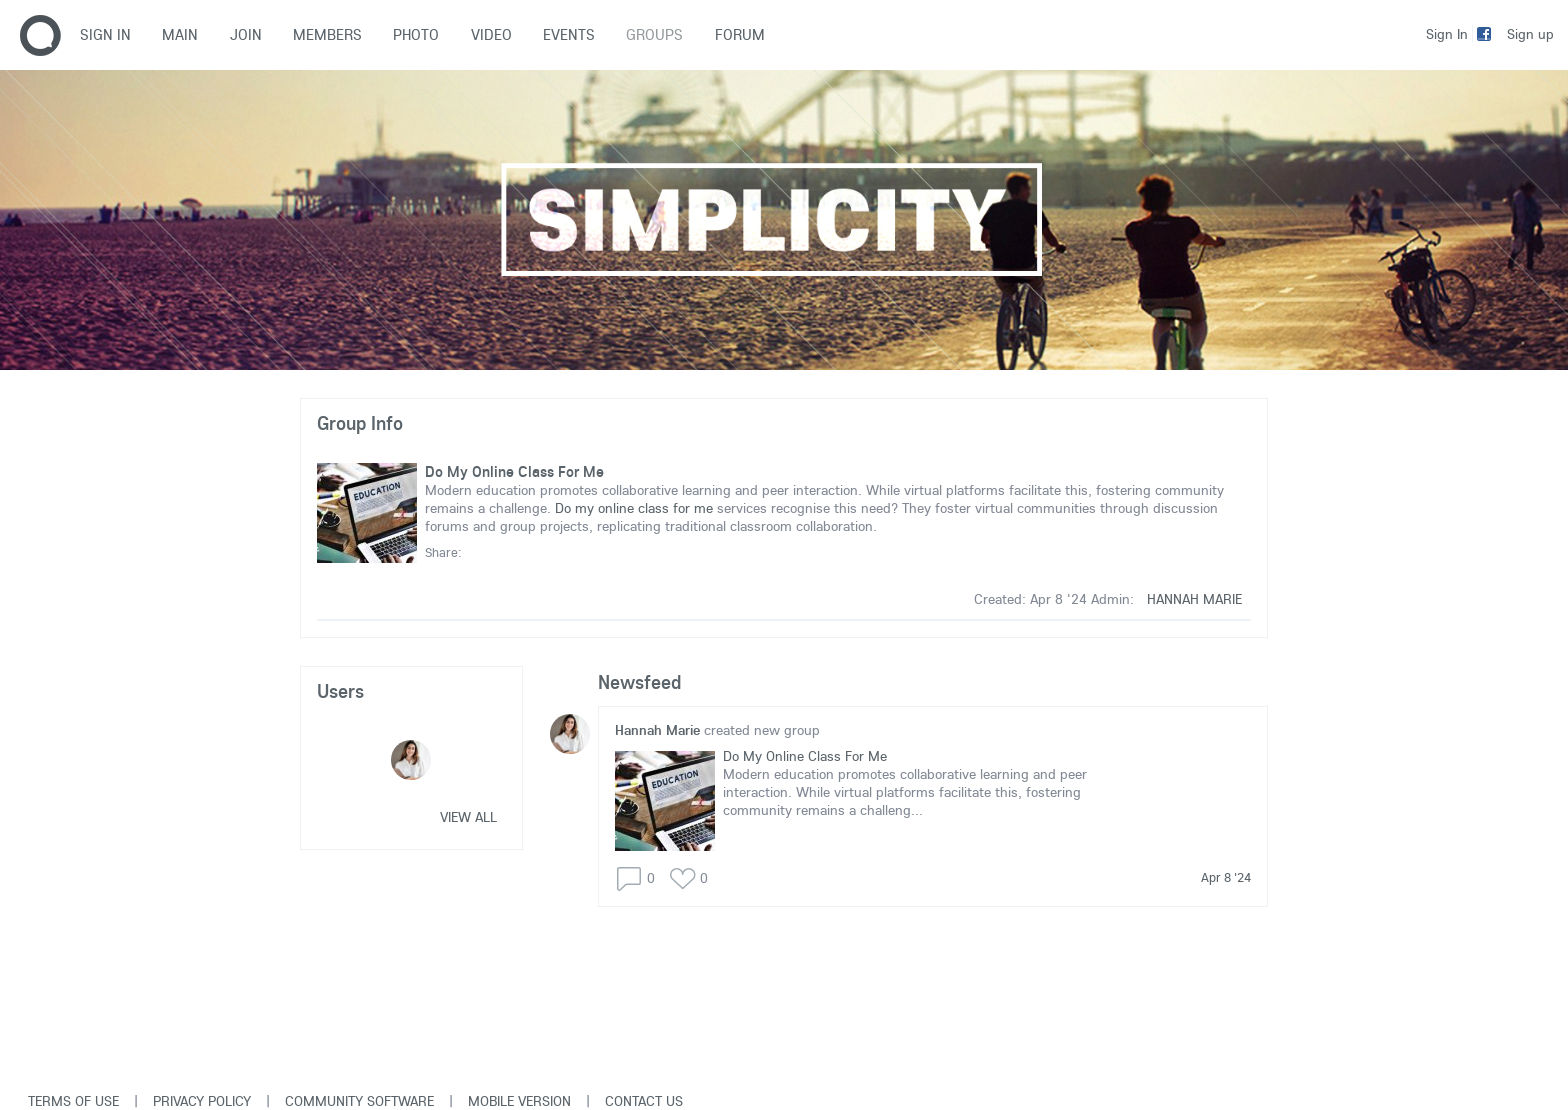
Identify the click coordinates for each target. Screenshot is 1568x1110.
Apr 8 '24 (1226, 877)
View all (468, 817)
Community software (359, 1101)
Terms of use (73, 1101)
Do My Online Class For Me (514, 471)
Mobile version (519, 1101)
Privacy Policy (202, 1101)
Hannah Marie (1194, 599)
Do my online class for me (634, 508)
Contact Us (644, 1101)
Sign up (1530, 34)
